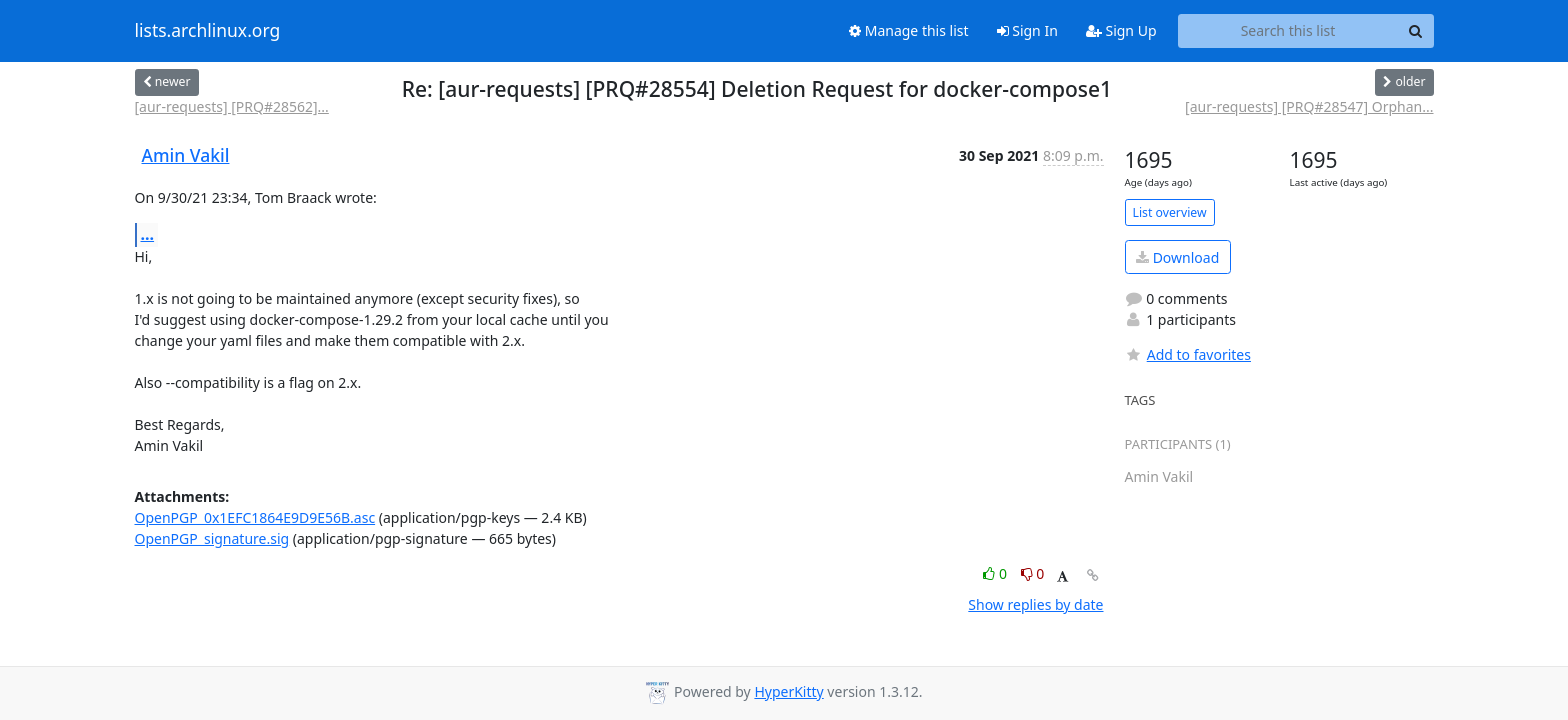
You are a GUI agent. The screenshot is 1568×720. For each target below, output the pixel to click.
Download (1177, 257)
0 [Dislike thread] (1033, 573)
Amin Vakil (186, 155)
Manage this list (909, 30)
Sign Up (1121, 30)
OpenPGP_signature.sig (212, 538)
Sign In (1027, 30)
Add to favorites (1188, 354)
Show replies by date (1035, 604)
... (148, 234)
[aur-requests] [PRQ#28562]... (232, 106)
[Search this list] (1288, 31)
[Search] (1416, 31)
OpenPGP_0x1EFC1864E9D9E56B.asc (255, 517)
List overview (1170, 212)
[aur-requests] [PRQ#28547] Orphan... (1309, 106)
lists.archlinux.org (208, 31)
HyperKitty (788, 691)
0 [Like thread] (996, 573)
